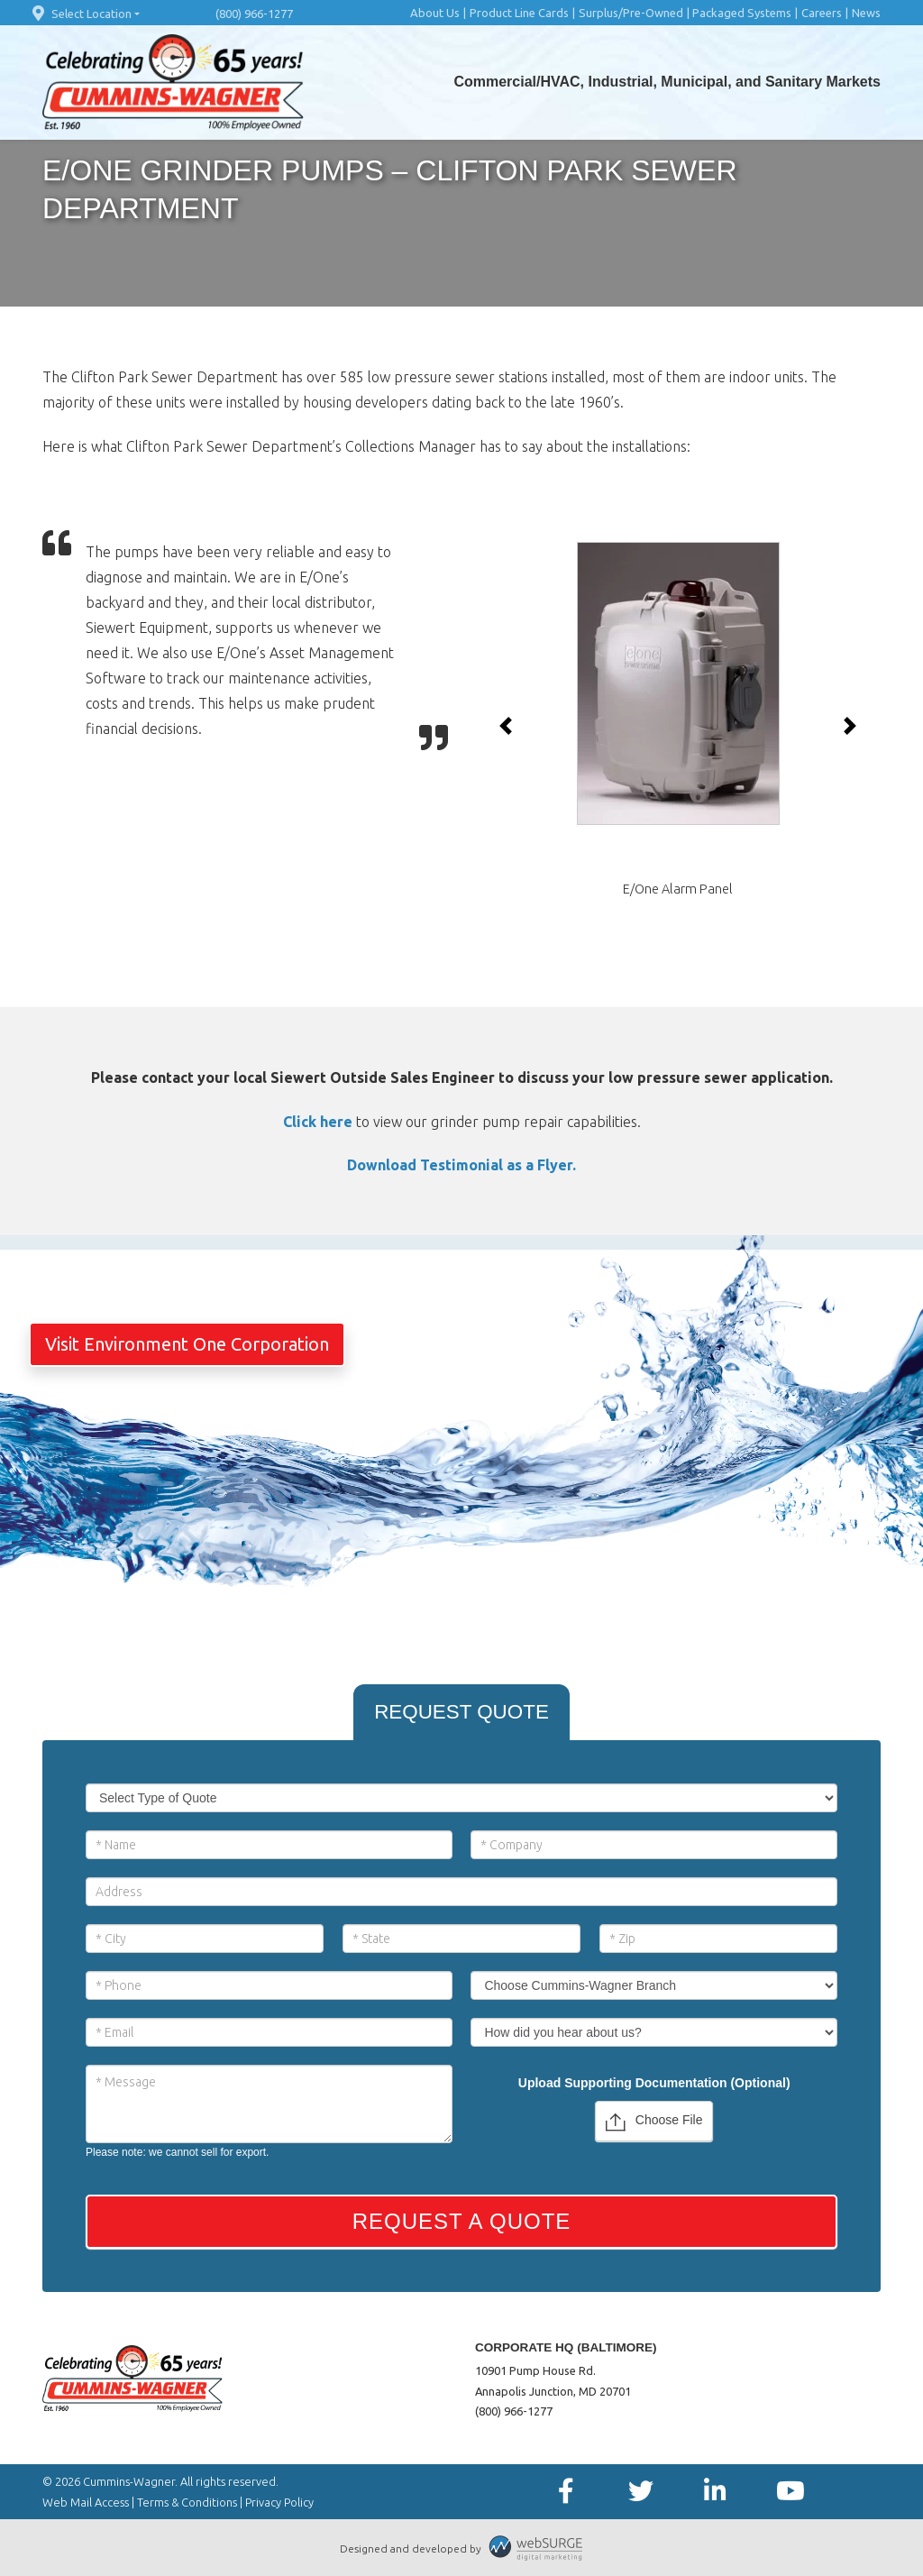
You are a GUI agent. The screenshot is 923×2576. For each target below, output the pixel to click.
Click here (317, 1122)
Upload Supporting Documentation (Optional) (654, 2083)
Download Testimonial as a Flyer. (461, 1165)
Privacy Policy (279, 2502)
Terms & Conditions (187, 2502)
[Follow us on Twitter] (640, 2492)
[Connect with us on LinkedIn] (715, 2492)
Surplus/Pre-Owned (631, 12)
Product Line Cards (519, 12)
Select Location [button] (80, 13)
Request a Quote (461, 2221)
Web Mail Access (85, 2502)
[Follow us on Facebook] (565, 2492)
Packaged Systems (741, 12)
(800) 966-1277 (254, 13)
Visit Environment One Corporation (187, 1344)
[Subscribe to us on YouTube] (790, 2492)
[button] (505, 726)
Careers (821, 12)
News (866, 12)
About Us (435, 12)
